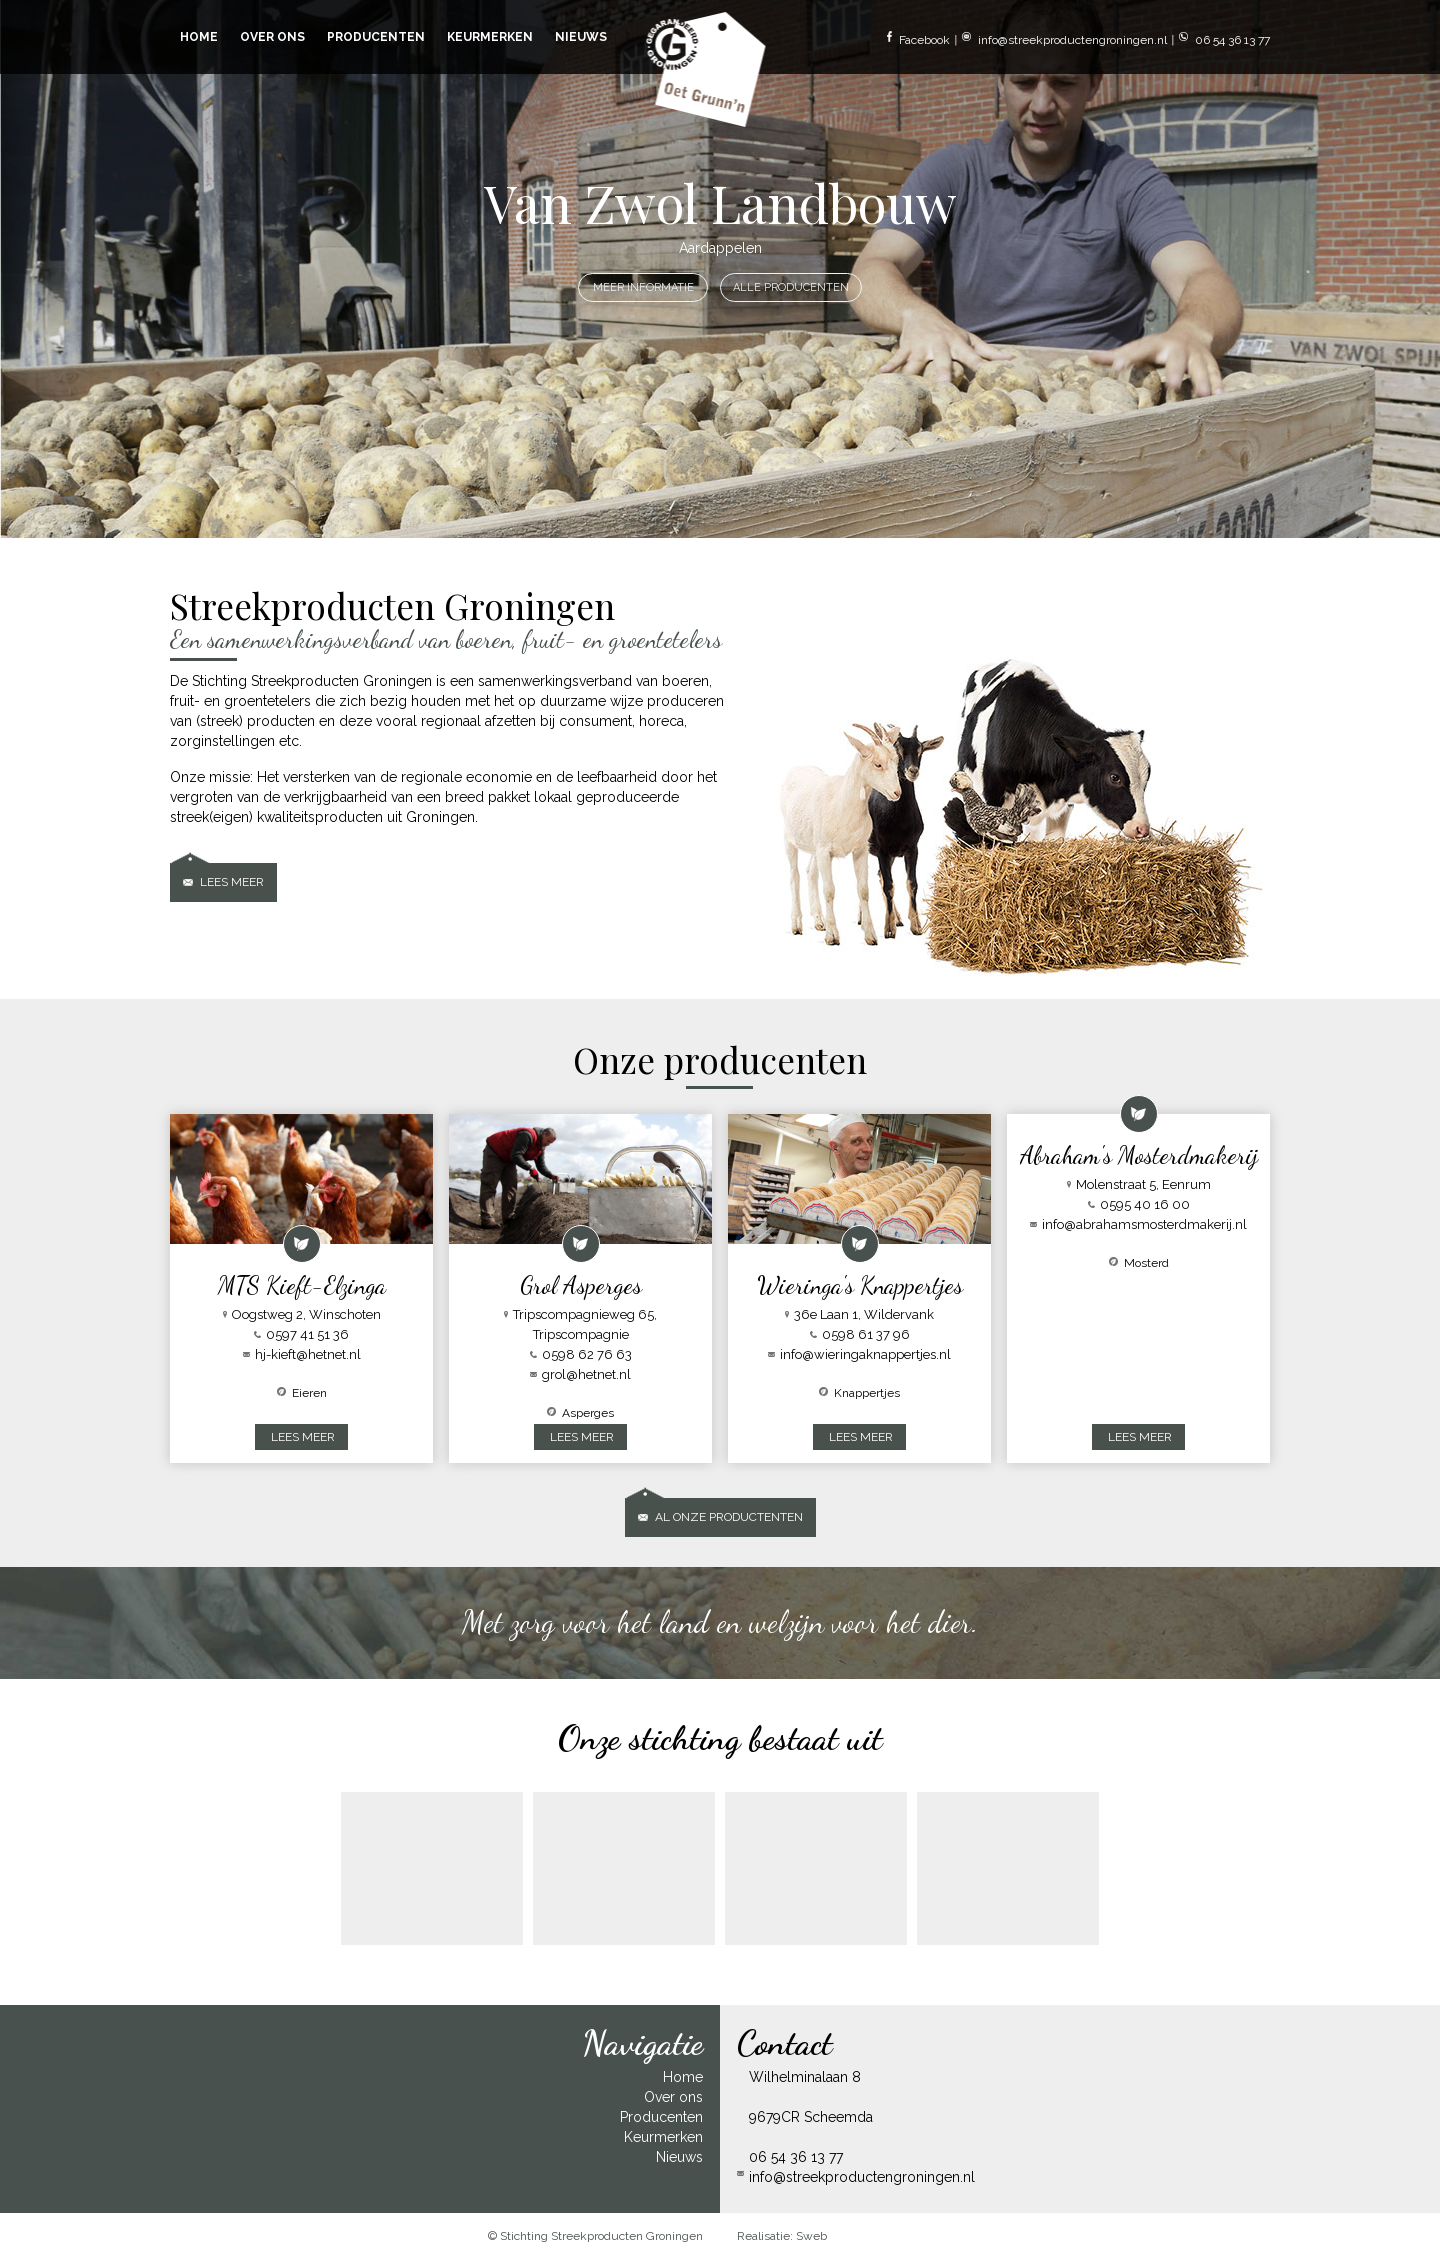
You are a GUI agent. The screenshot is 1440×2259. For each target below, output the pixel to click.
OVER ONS (272, 37)
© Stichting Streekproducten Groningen (595, 2236)
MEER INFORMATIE (643, 287)
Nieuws (679, 2157)
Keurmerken (663, 2137)
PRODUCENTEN (376, 37)
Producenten (661, 2117)
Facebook (918, 39)
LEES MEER (303, 1437)
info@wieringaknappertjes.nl (859, 1354)
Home (683, 2077)
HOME (199, 37)
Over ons (673, 2097)
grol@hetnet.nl (580, 1374)
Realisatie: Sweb (782, 2236)
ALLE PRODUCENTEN (791, 287)
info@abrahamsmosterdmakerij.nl (1138, 1224)
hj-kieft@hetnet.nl (302, 1354)
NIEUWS (581, 37)
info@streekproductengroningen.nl (1064, 39)
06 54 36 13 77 (1224, 39)
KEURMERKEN (490, 37)
